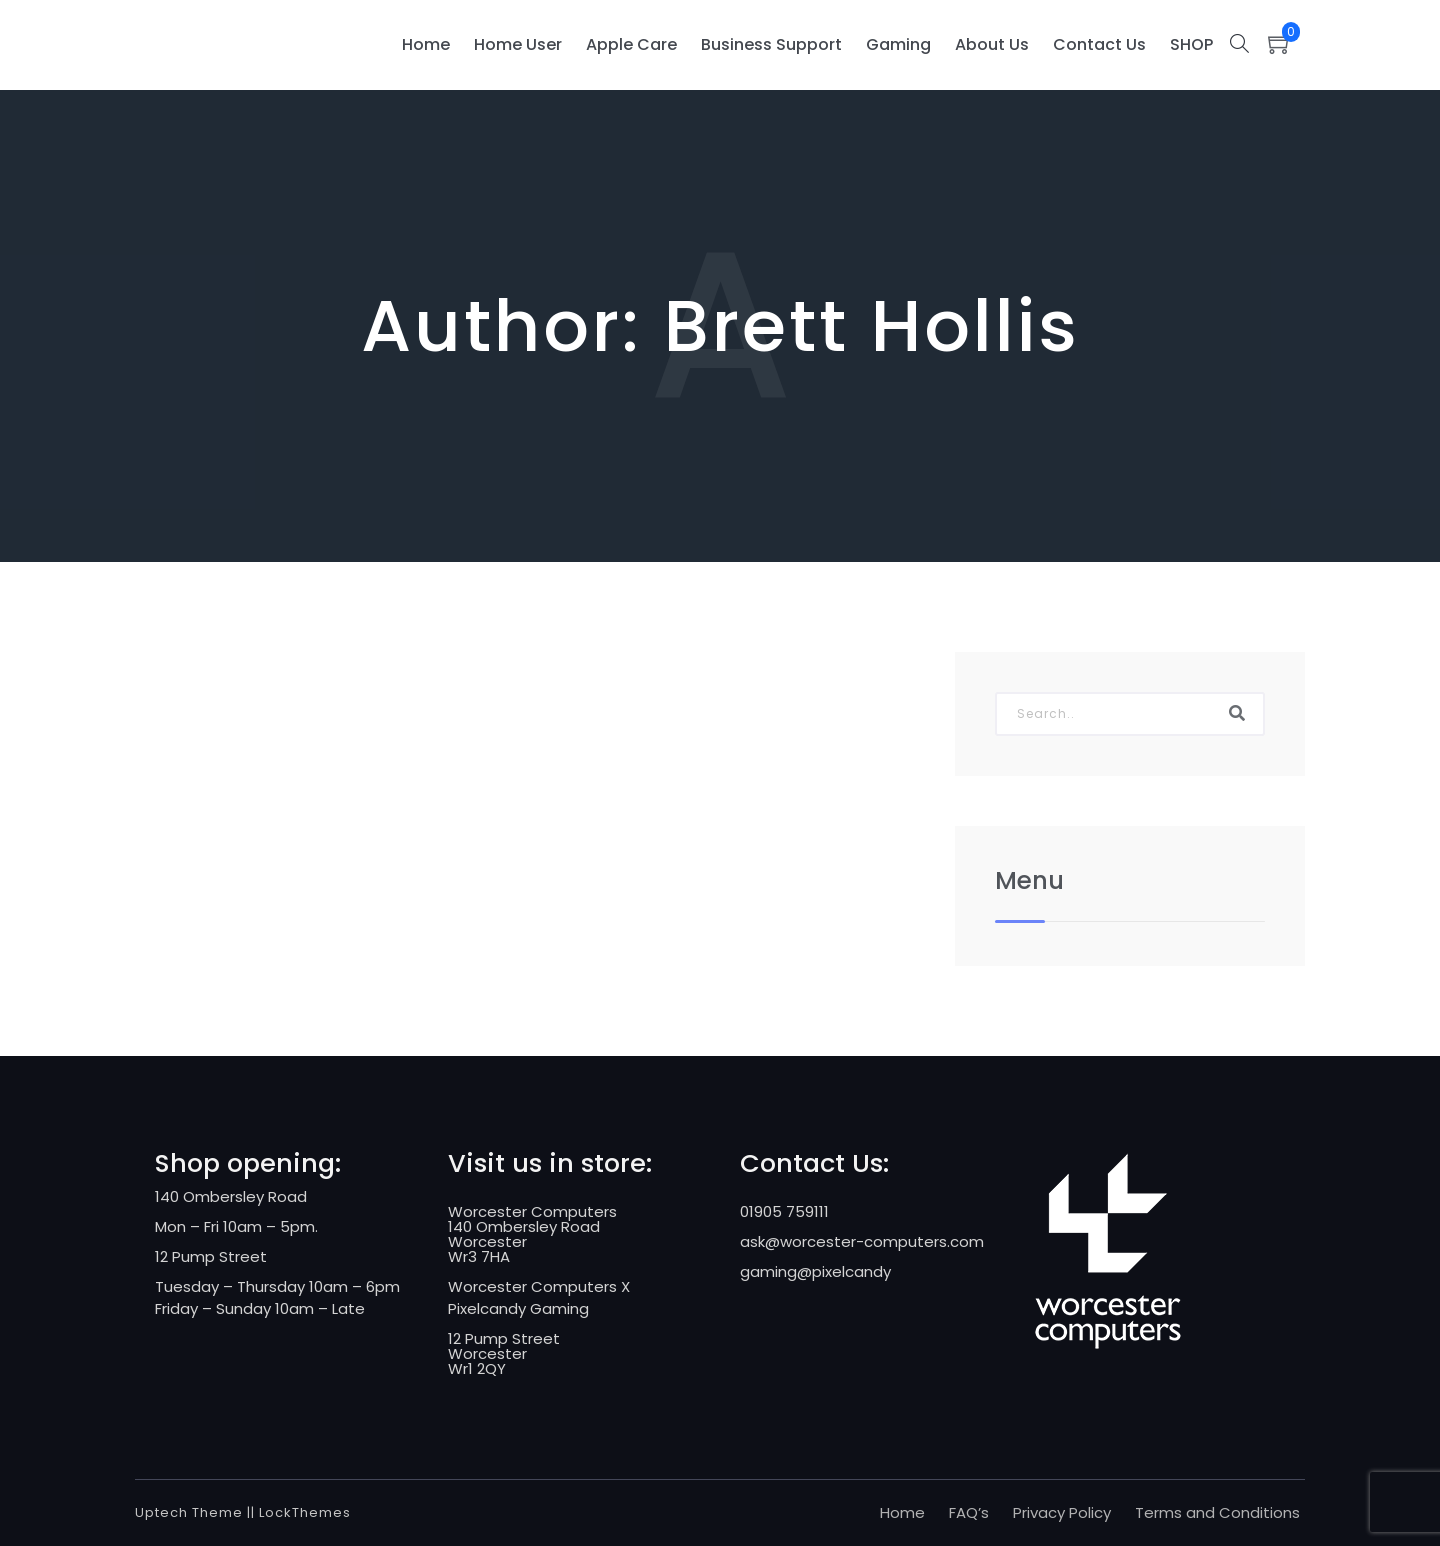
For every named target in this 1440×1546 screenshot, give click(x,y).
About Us (992, 44)
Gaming (898, 44)
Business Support (771, 44)
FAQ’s (969, 1512)
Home (426, 44)
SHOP (1191, 44)
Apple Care (631, 44)
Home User (518, 44)
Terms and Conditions (1217, 1512)
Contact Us (1099, 44)
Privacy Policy (1062, 1512)
